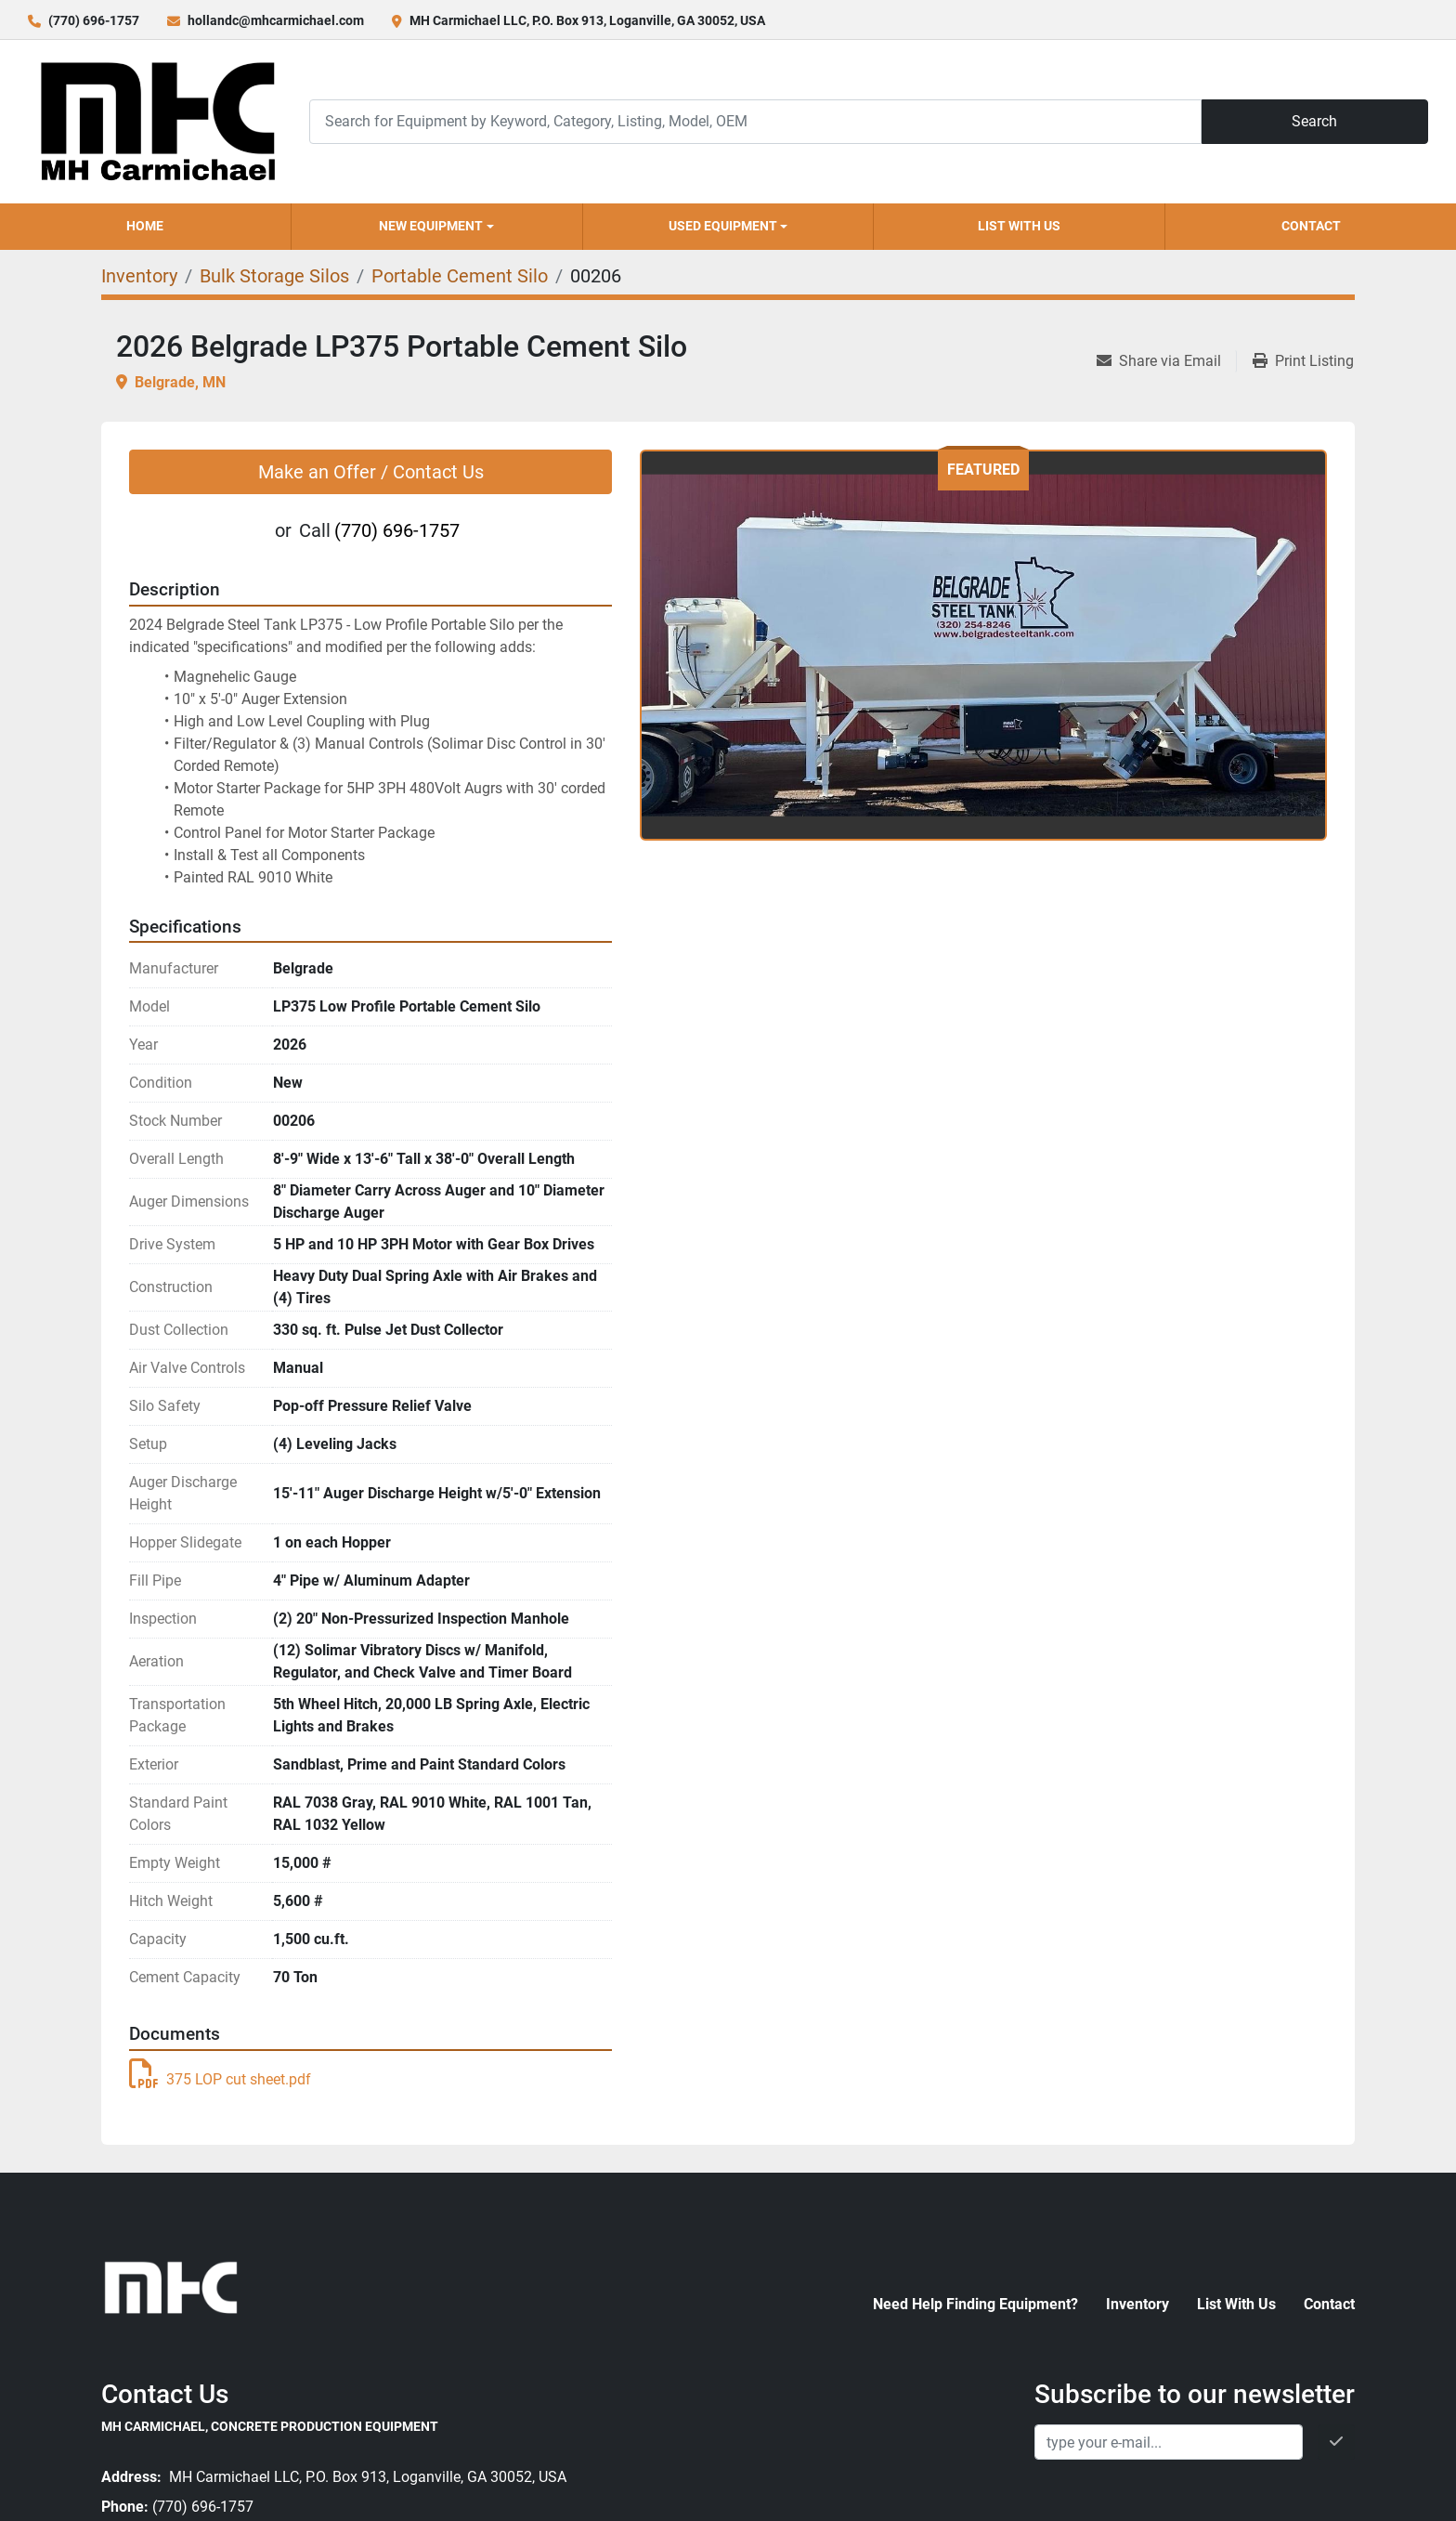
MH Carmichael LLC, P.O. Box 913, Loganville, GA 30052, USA (587, 20)
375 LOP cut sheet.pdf (220, 2079)
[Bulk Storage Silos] (274, 276)
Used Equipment (723, 225)
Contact (1311, 225)
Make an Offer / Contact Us (371, 472)
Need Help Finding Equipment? (975, 2304)
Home (144, 225)
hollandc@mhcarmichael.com (276, 20)
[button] (437, 226)
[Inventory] (139, 276)
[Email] (1168, 2442)
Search (1314, 121)
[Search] (755, 121)
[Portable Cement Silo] (459, 276)
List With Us (1019, 225)
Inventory (1137, 2304)
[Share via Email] (1166, 361)
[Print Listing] (1303, 361)
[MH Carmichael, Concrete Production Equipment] (170, 2285)
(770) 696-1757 (93, 20)
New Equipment (431, 225)
